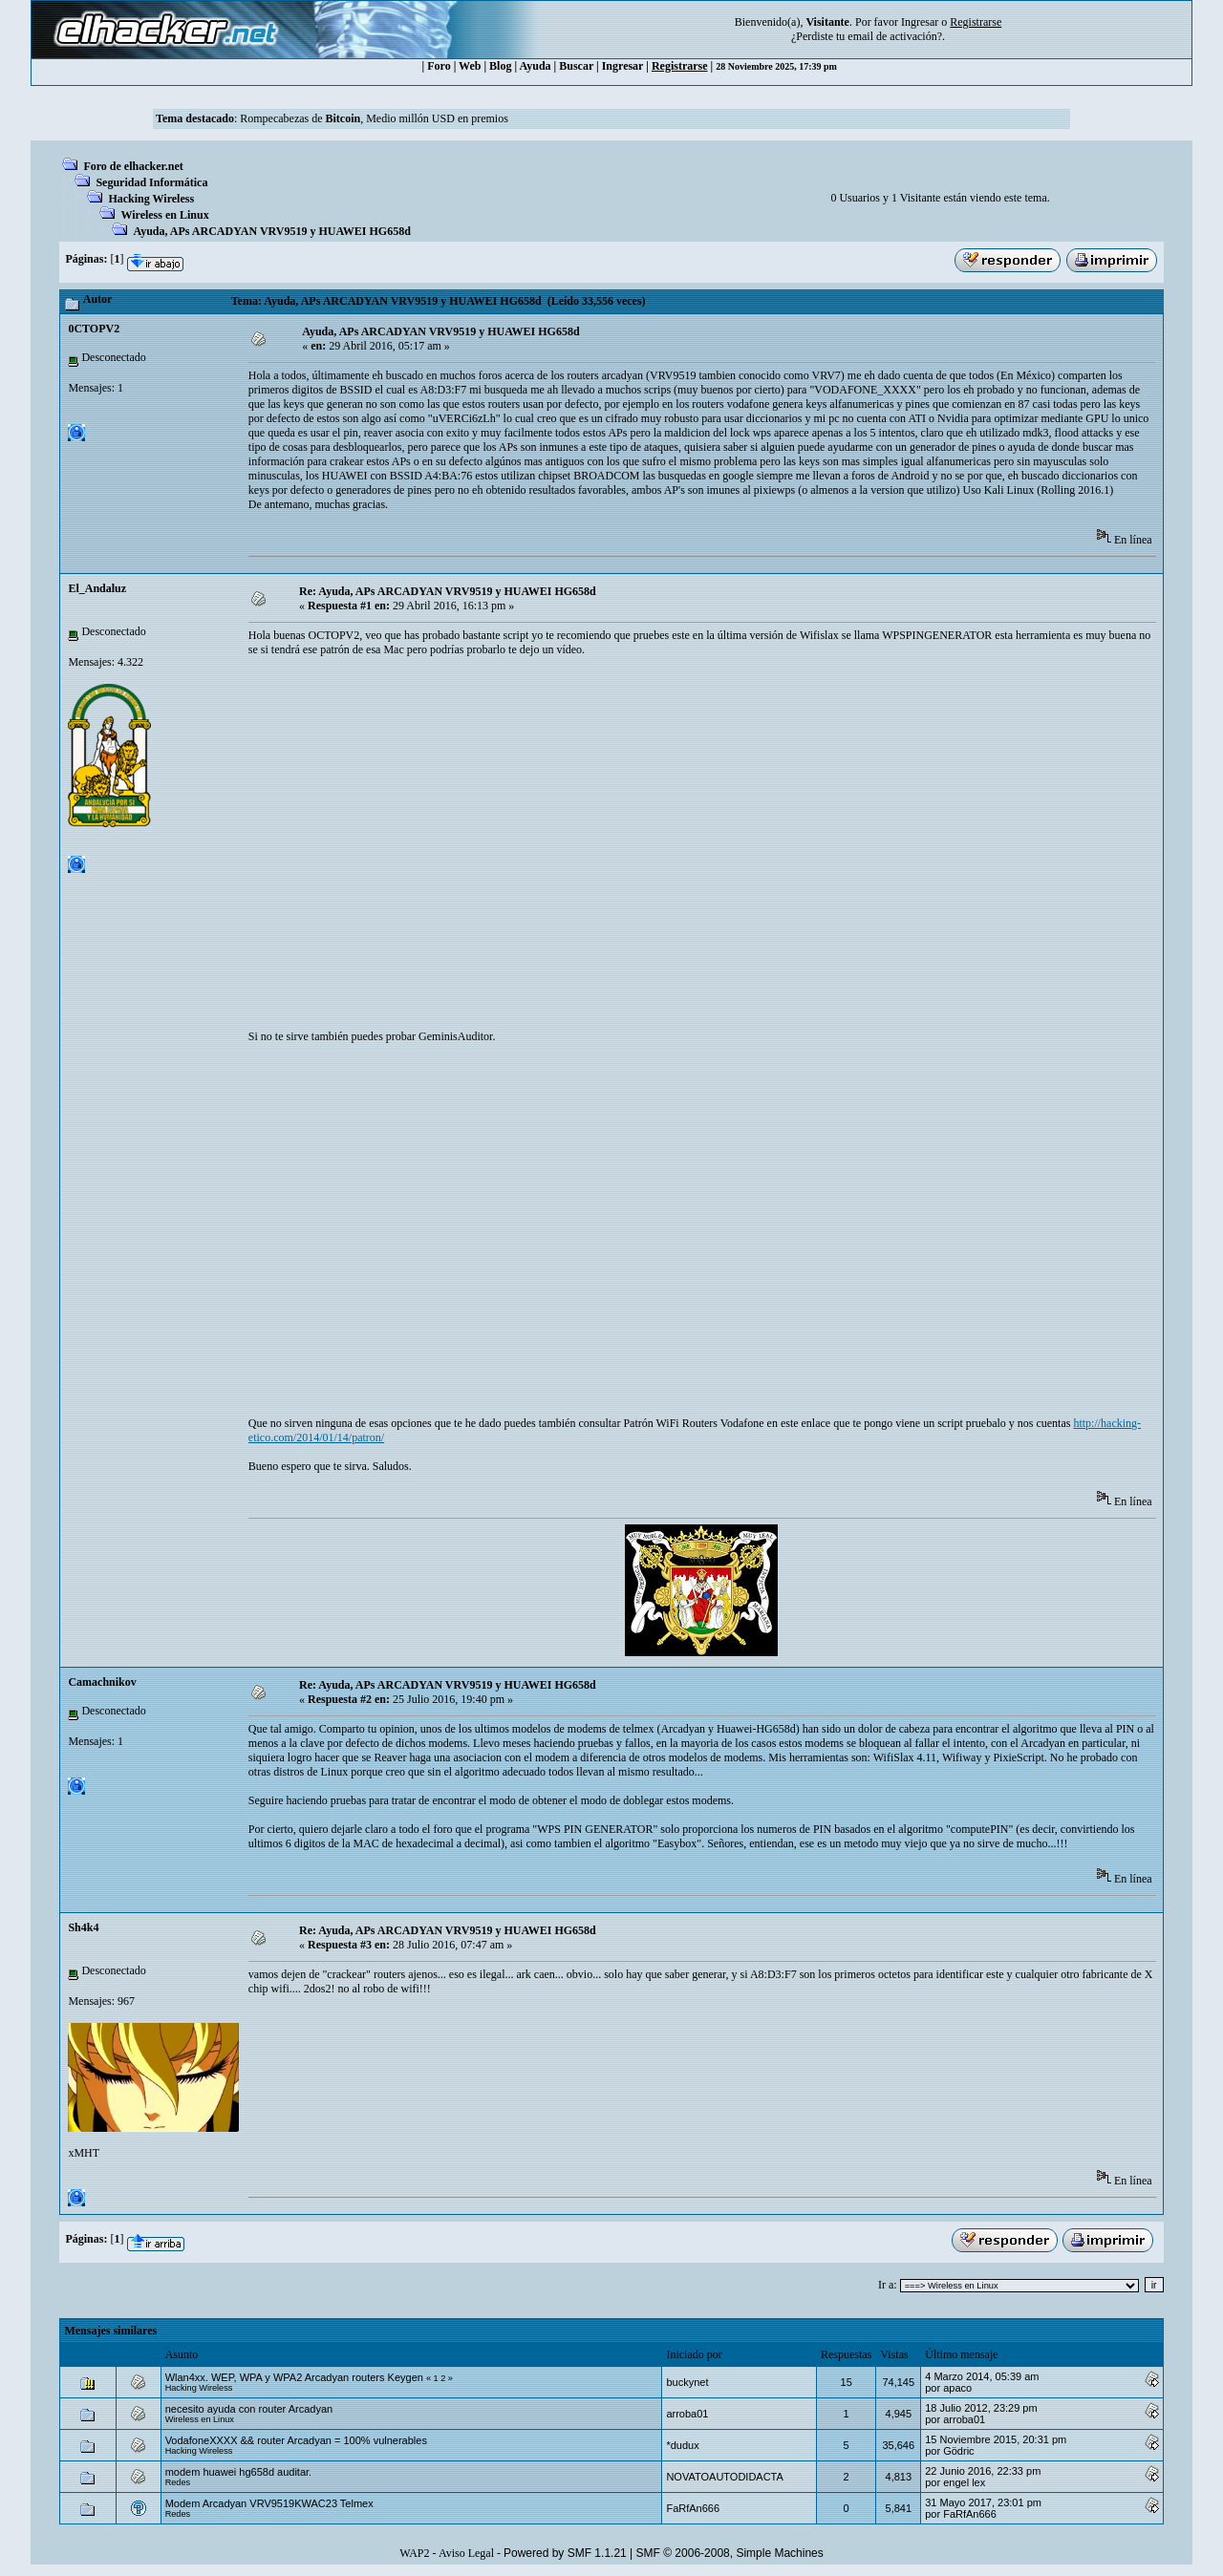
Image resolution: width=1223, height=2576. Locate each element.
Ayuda (534, 66)
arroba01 (687, 2413)
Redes (177, 2482)
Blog (500, 66)
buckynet (687, 2382)
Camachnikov (102, 1682)
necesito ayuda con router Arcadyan (249, 2409)
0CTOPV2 (93, 328)
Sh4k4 (83, 1927)
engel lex (964, 2482)
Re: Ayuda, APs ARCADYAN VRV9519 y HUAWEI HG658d (447, 591)
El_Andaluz (97, 588)
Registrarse (680, 66)
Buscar (576, 66)
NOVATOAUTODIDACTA (724, 2476)
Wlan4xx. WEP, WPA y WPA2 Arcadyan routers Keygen (294, 2377)
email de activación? (895, 36)
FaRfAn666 (692, 2508)
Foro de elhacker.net (132, 166)
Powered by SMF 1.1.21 (565, 2553)
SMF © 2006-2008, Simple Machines (730, 2553)
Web (470, 66)
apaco (957, 2388)
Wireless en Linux (164, 215)
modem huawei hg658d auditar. (238, 2472)
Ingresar (919, 22)
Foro (438, 66)
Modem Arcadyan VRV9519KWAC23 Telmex (269, 2503)
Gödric (958, 2451)
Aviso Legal (466, 2553)
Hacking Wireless (151, 198)
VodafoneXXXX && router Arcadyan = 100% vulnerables (296, 2440)
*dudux (682, 2445)
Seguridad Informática (151, 182)
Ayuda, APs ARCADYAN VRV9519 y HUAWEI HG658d (271, 231)
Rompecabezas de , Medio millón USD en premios (374, 118)
